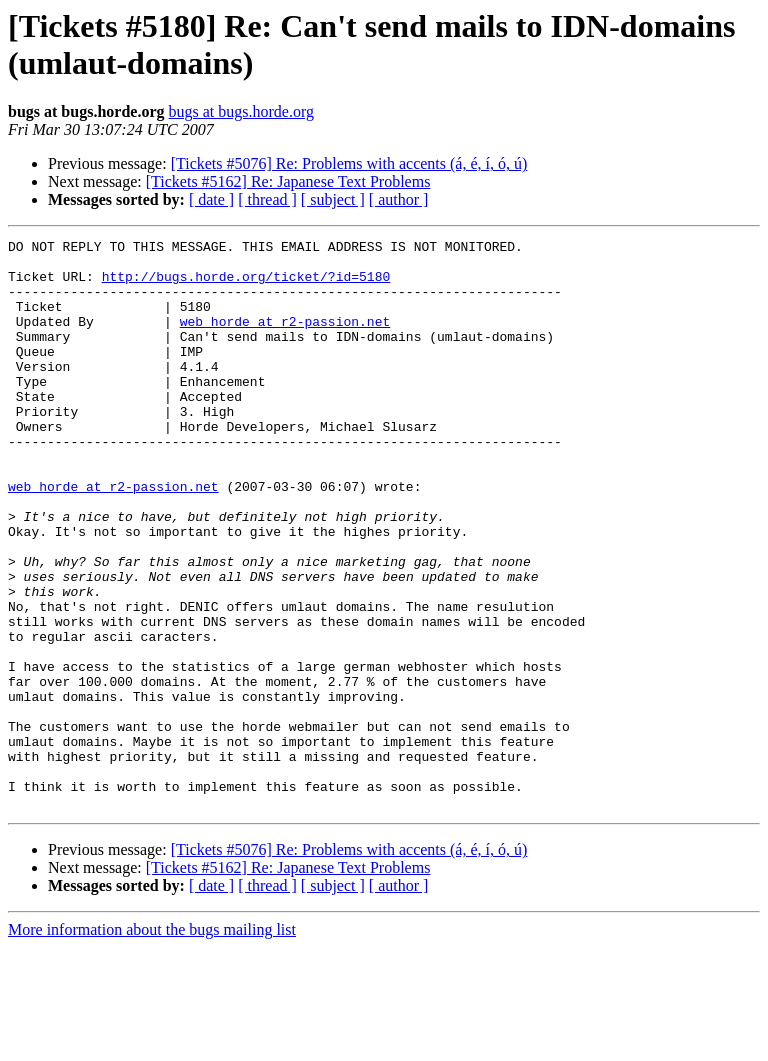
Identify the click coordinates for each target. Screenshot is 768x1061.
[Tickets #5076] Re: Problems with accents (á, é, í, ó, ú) (349, 163)
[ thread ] (267, 199)
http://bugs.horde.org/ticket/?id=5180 (246, 285)
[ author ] (399, 199)
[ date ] (211, 199)
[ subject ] (333, 199)
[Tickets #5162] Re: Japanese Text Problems (288, 181)
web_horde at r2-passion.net (285, 339)
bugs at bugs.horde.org (240, 111)
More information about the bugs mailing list (152, 1043)
